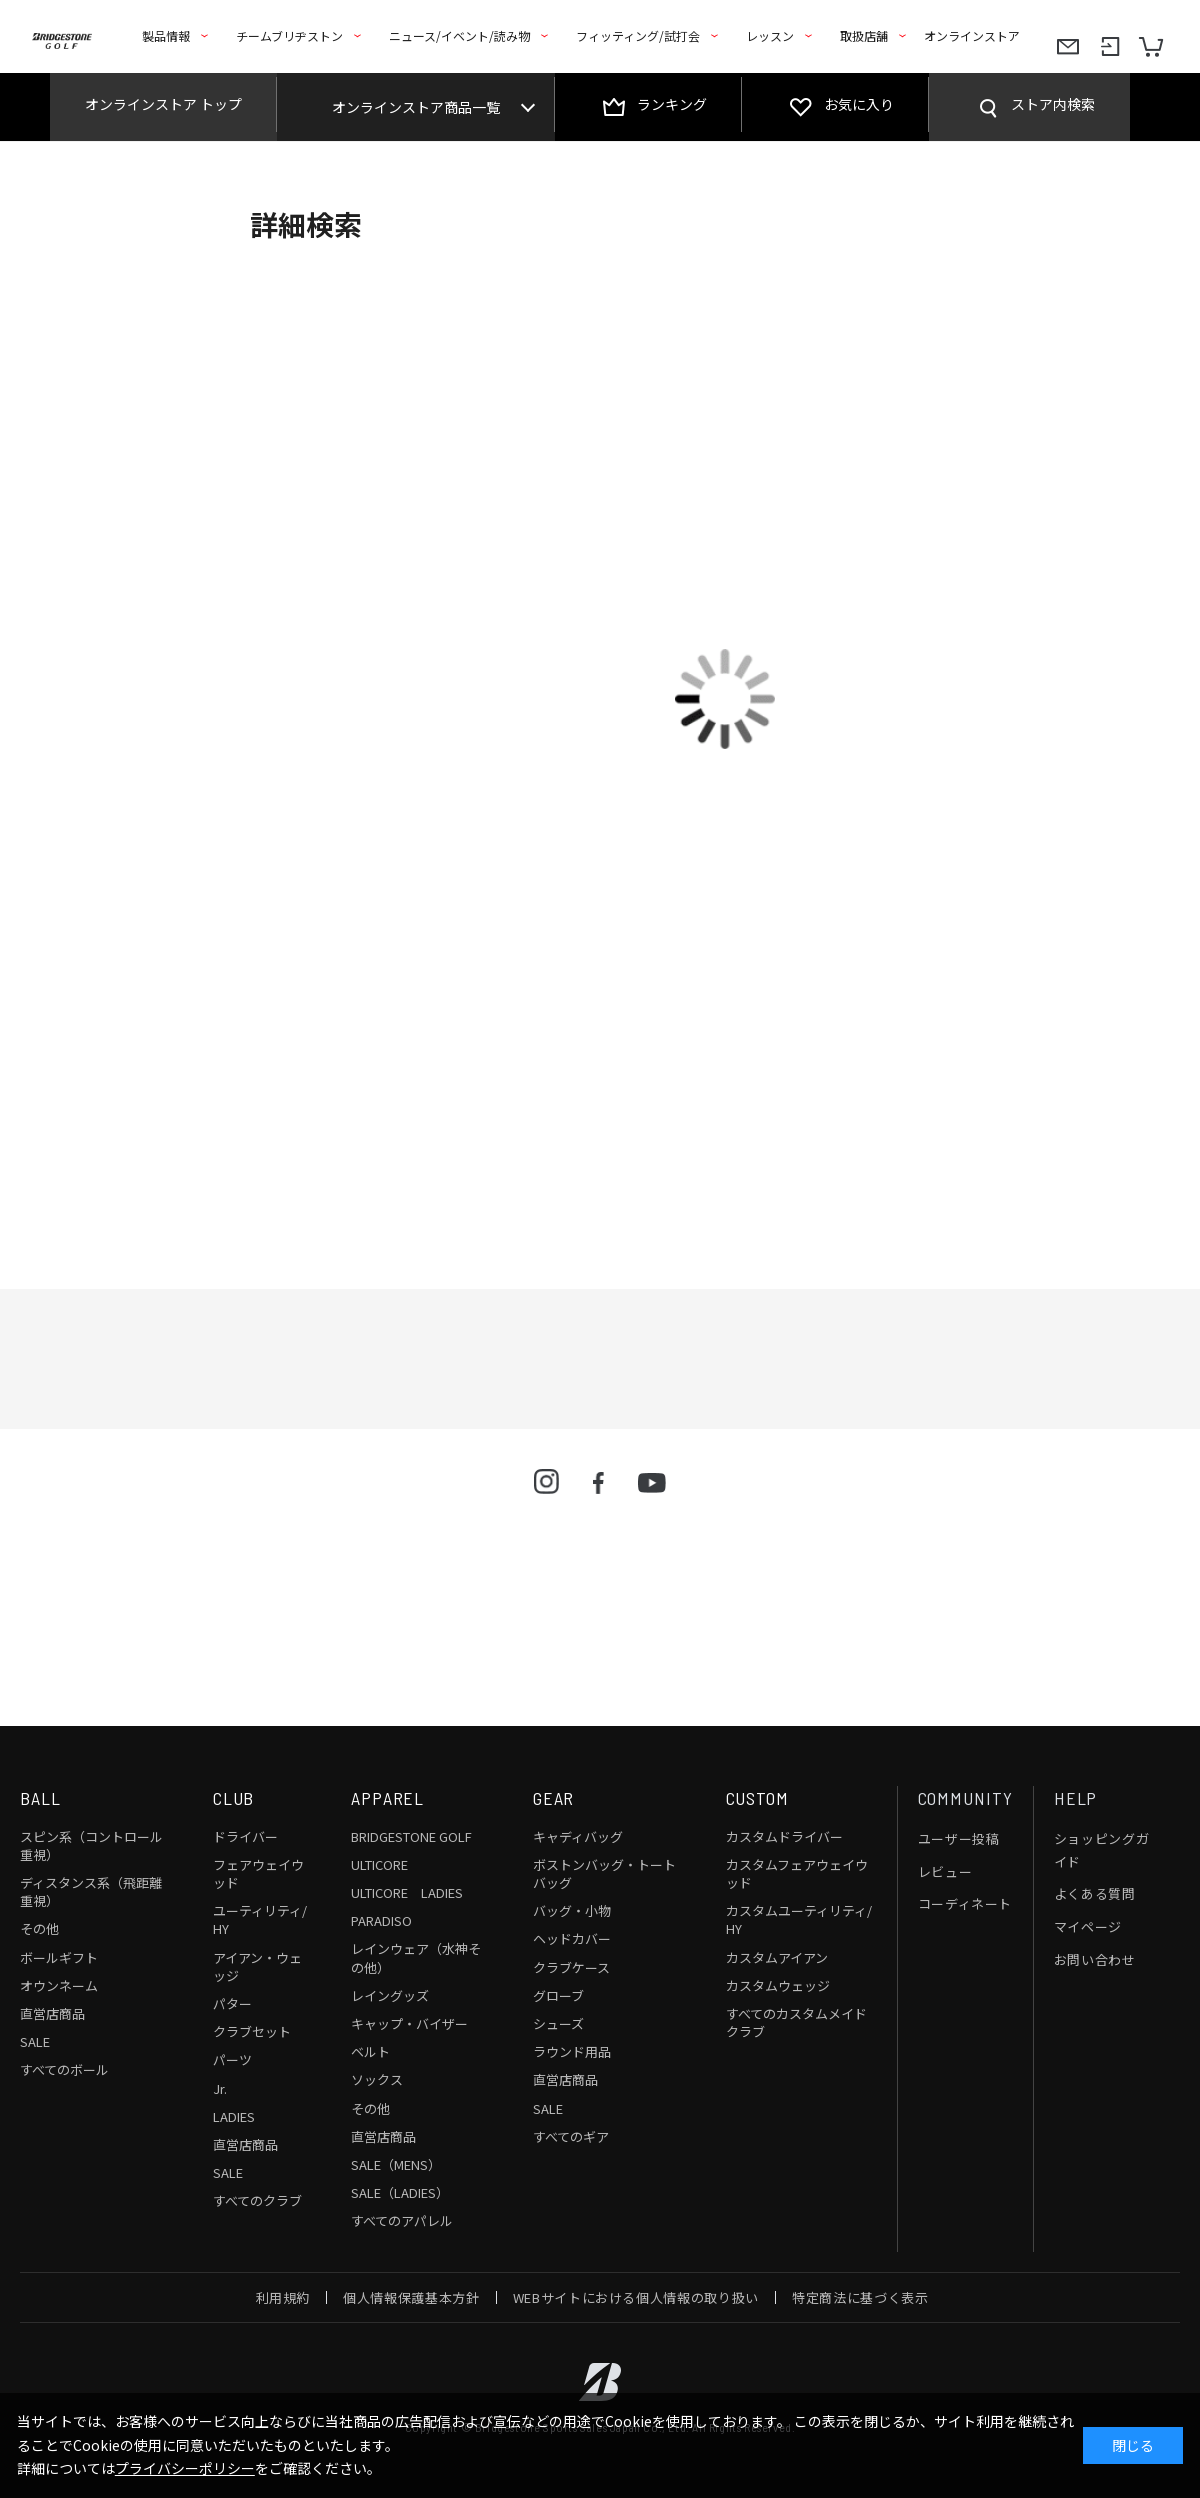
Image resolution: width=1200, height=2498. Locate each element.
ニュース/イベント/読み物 (459, 35)
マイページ (1088, 1926)
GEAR (554, 1798)
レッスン (770, 35)
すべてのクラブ (257, 2200)
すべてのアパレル (402, 2220)
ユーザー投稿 (959, 1838)
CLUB (234, 1798)
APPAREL (387, 1798)
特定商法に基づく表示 (860, 2297)
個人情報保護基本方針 (411, 2297)
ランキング (672, 104)
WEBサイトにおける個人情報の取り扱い (636, 2297)
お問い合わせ (1095, 1959)
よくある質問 (1095, 1893)
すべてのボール (64, 2069)
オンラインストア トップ (163, 104)
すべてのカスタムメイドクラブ (796, 2022)
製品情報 (166, 35)
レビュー (945, 1871)
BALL (40, 1798)
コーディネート (965, 1903)
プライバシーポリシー (185, 2468)
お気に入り (859, 104)
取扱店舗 (864, 35)
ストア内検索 (1053, 104)
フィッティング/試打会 (638, 35)
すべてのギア (571, 2136)
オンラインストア (972, 35)
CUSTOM (757, 1798)
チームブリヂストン (289, 35)
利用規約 (283, 2297)
